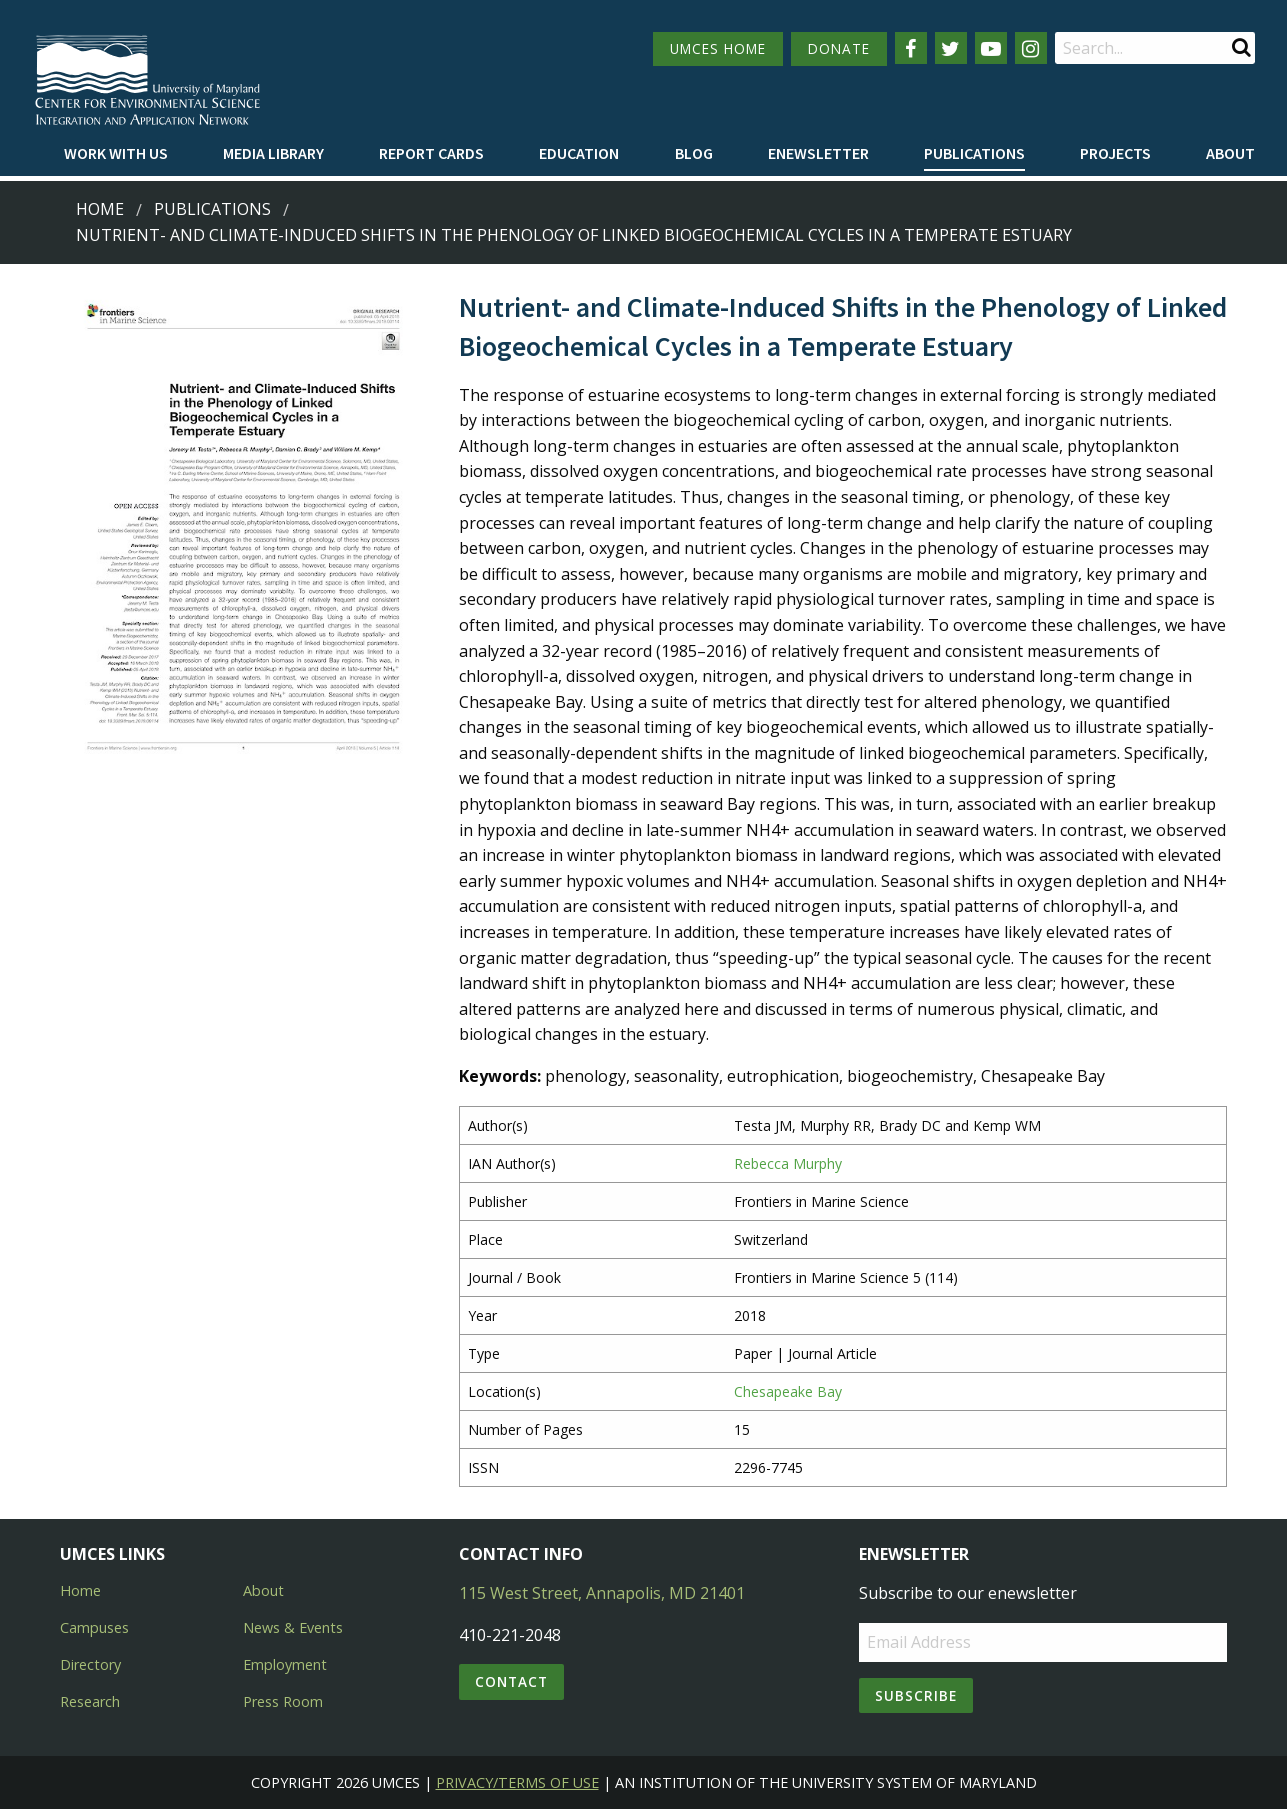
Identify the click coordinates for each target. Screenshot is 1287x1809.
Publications (974, 153)
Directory (90, 1664)
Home (100, 209)
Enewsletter (818, 153)
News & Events (293, 1627)
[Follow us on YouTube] (991, 48)
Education (579, 153)
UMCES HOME (718, 48)
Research (90, 1701)
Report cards (431, 153)
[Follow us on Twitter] (951, 48)
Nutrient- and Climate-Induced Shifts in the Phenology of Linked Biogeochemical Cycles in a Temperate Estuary (574, 235)
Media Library (273, 153)
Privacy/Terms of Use (517, 1782)
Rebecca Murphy (788, 1163)
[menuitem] (116, 154)
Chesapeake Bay (788, 1391)
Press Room (283, 1701)
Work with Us (116, 153)
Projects (1115, 153)
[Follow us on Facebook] (911, 48)
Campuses (94, 1627)
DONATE (839, 48)
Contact (511, 1681)
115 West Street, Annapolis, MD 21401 (602, 1593)
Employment (285, 1664)
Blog (694, 153)
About (1230, 153)
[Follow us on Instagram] (1031, 48)
